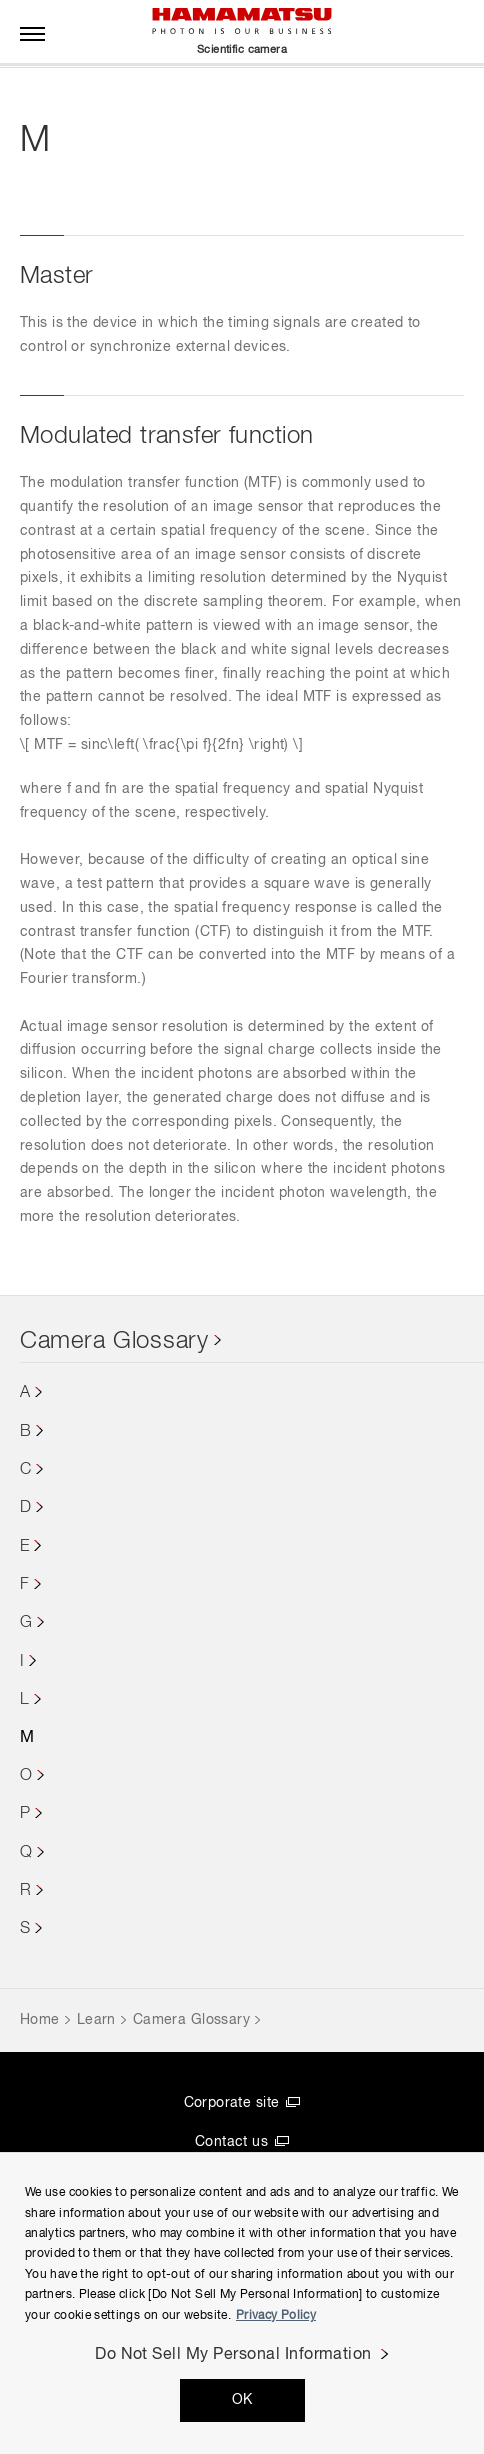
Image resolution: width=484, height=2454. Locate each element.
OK (242, 2400)
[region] (242, 2303)
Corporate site (232, 2103)
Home (40, 2020)
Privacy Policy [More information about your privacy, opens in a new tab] (276, 2316)
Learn (96, 2020)
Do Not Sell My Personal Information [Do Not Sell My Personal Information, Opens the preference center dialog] (233, 2355)
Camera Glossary (114, 1341)
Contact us (231, 2142)
